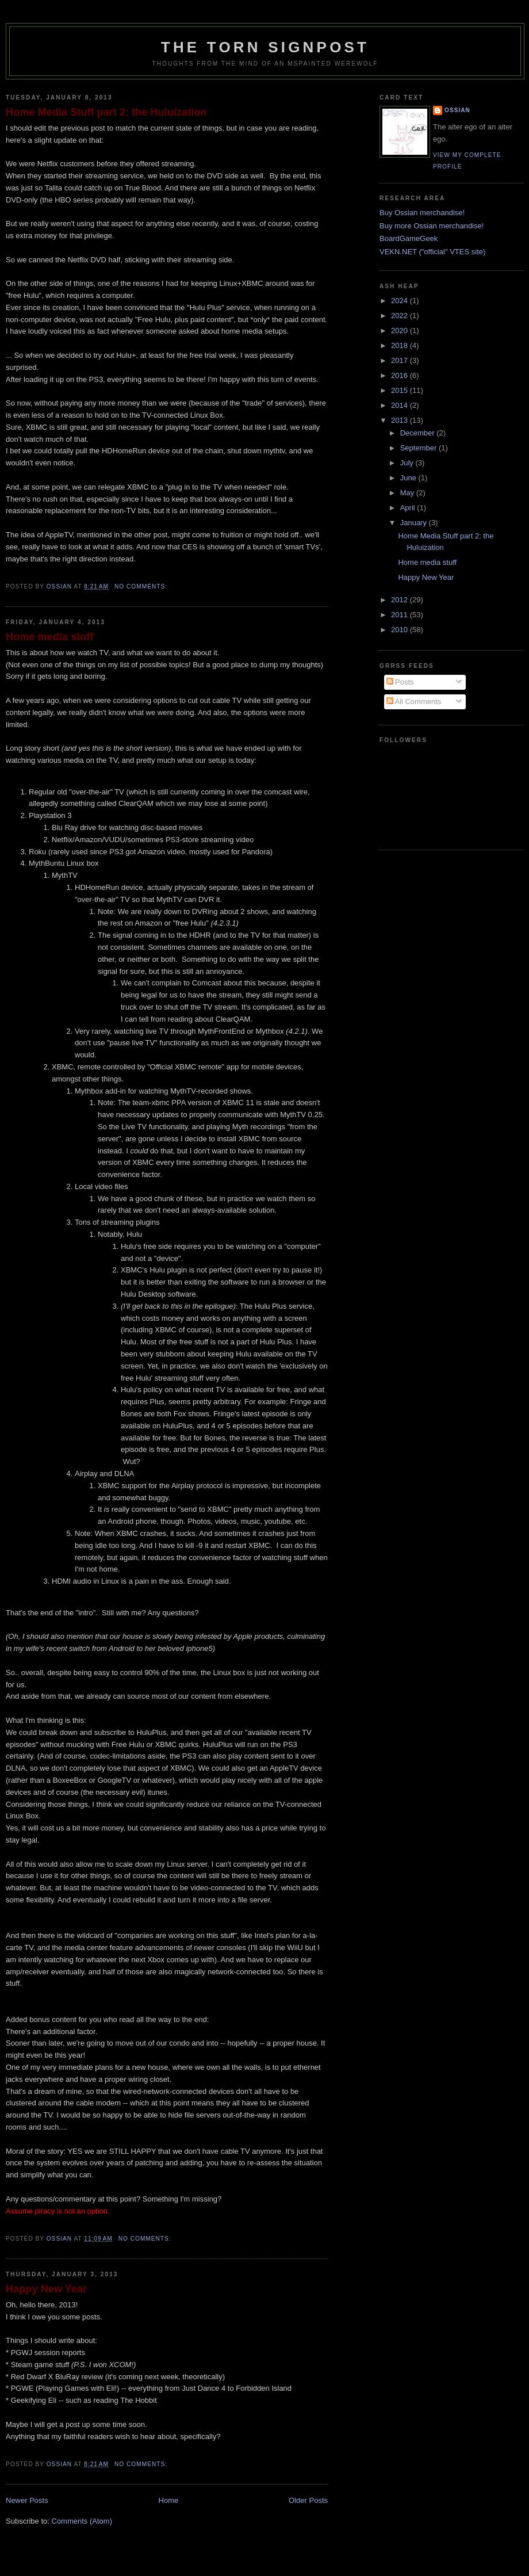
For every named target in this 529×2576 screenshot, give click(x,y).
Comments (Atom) (82, 2521)
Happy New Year (46, 2289)
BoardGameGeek (408, 238)
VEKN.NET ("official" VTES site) (432, 251)
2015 (400, 390)
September (419, 448)
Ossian (457, 110)
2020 (400, 330)
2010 (400, 629)
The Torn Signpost (265, 47)
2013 (400, 420)
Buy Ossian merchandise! (422, 212)
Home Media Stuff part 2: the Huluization (106, 112)
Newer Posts (27, 2500)
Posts (400, 682)
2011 (400, 614)
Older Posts (308, 2500)
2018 (400, 345)
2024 (400, 300)
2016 (400, 375)
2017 (400, 360)
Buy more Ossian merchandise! (431, 225)
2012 (400, 599)
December (418, 433)
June (409, 477)
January (414, 522)
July (408, 462)
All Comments (414, 701)
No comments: (142, 586)
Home (169, 2500)
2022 (400, 315)
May (408, 492)
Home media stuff (50, 637)
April (408, 507)
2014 (400, 405)
